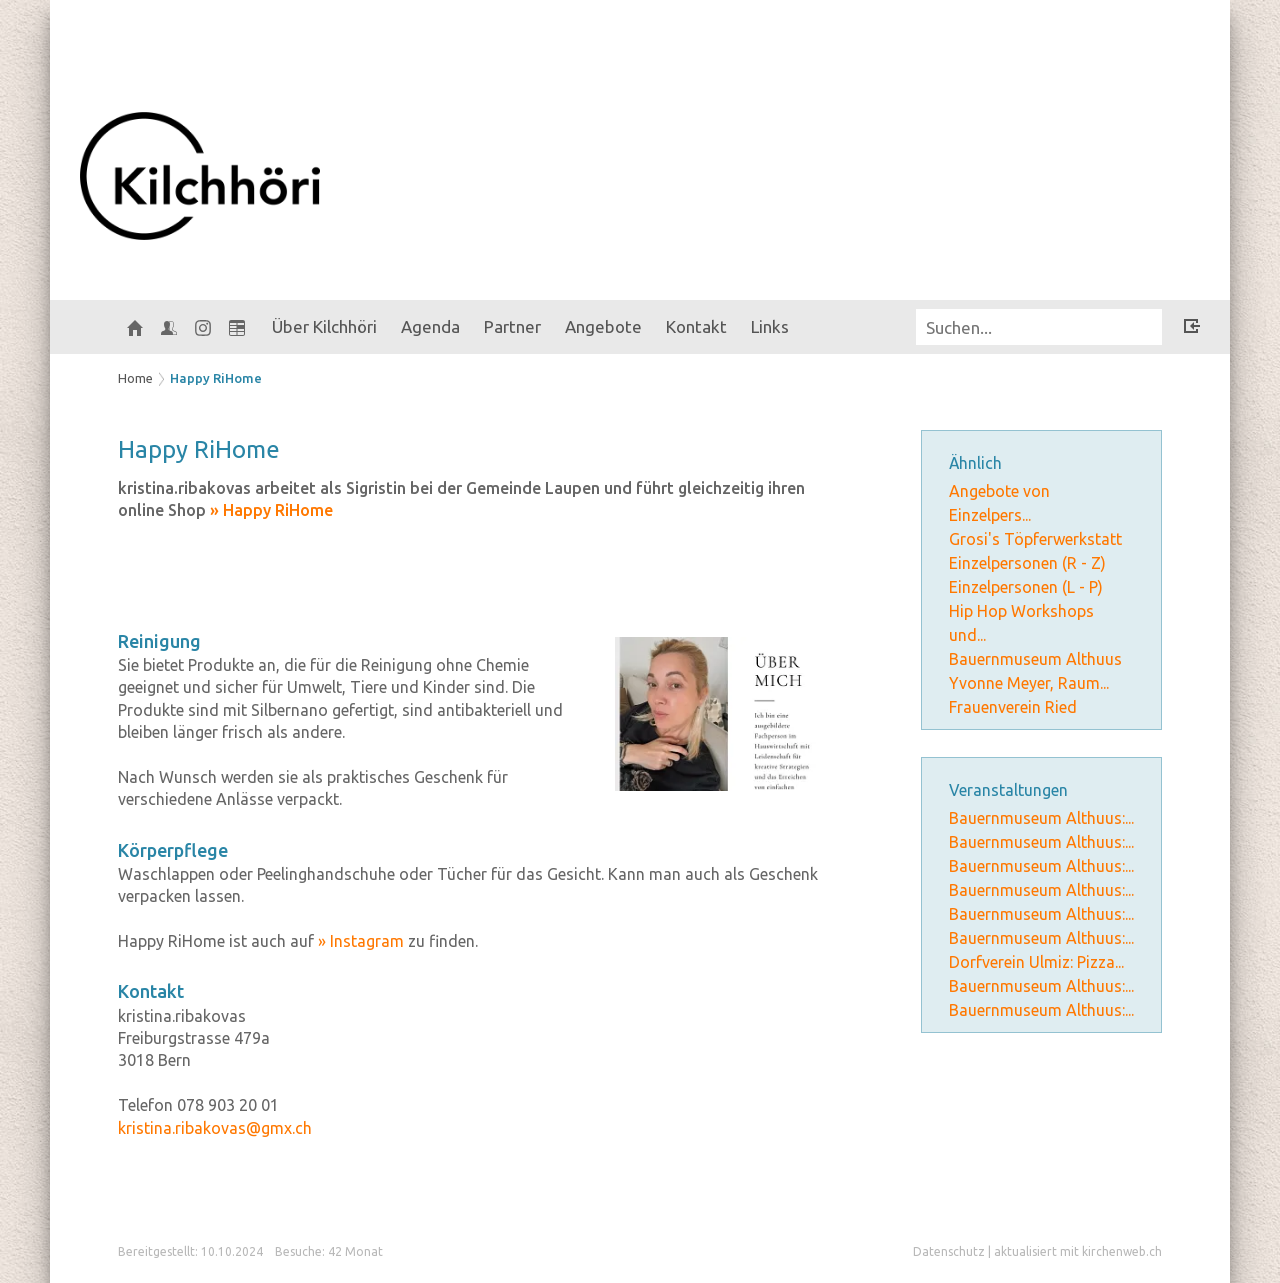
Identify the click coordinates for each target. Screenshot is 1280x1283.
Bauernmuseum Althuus (1035, 659)
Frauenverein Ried (1013, 707)
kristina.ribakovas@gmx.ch (215, 1128)
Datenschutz (949, 1251)
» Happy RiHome (271, 510)
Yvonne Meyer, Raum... (1029, 683)
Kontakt (696, 326)
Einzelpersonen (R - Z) (1027, 563)
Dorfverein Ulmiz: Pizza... (1036, 962)
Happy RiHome (216, 378)
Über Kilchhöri (324, 326)
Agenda (430, 326)
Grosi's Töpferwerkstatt (1035, 539)
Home (135, 378)
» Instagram (361, 941)
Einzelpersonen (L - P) (1026, 587)
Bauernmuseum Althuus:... (1041, 818)
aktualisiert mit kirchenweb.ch (1078, 1251)
